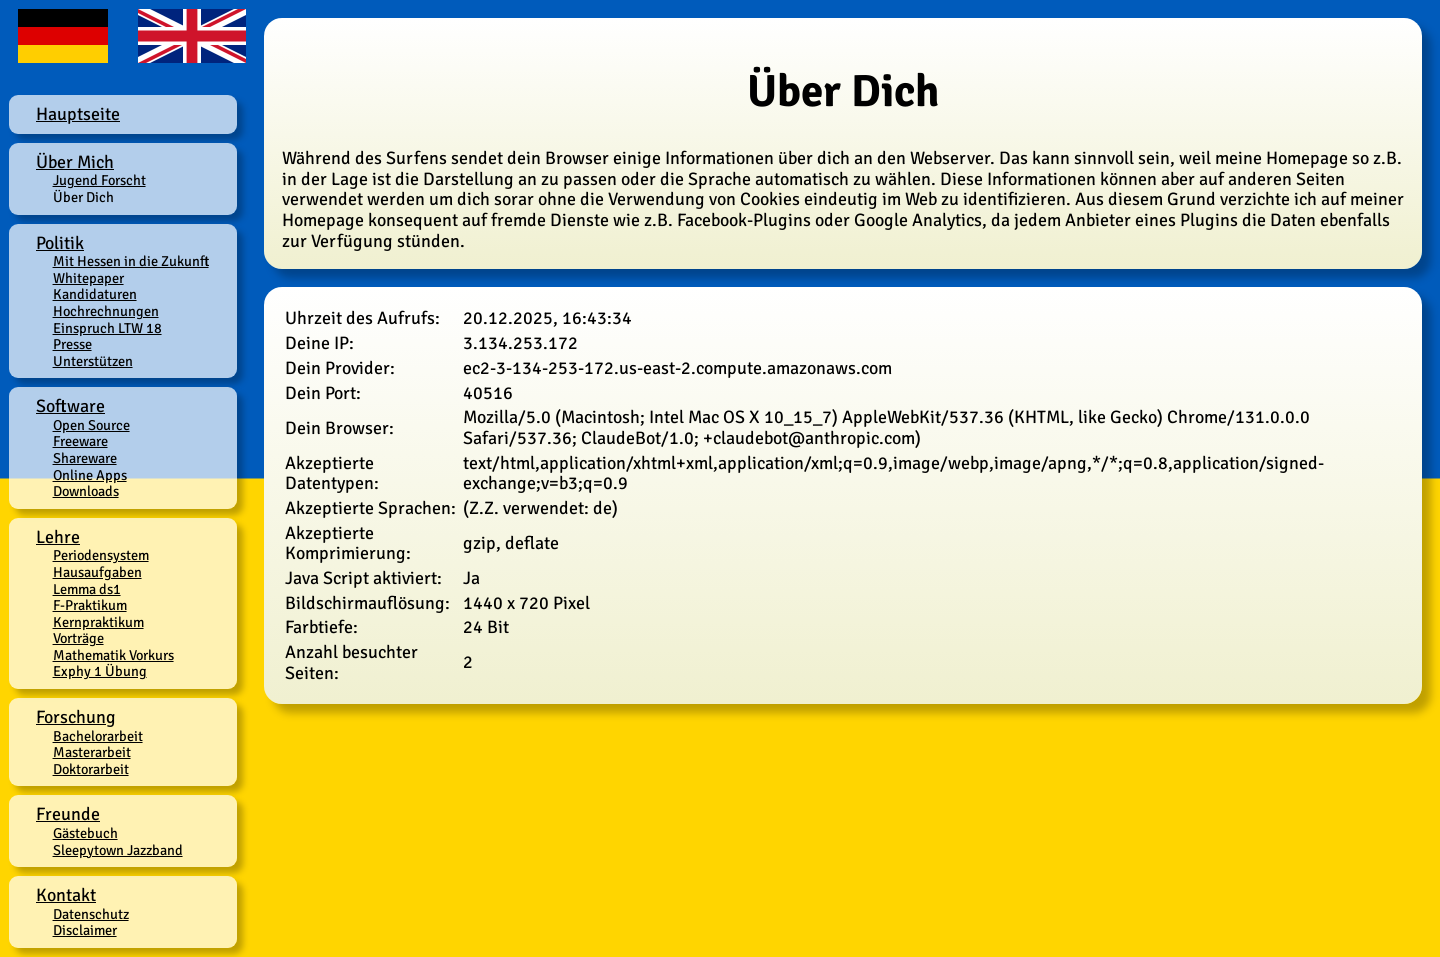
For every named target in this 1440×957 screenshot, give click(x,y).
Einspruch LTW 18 (107, 328)
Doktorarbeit (91, 769)
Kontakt (66, 895)
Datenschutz (91, 914)
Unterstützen (93, 361)
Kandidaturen (95, 294)
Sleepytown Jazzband (118, 850)
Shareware (85, 458)
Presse (72, 344)
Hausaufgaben (97, 572)
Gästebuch (85, 833)
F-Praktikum (90, 605)
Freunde (68, 814)
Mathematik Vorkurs (113, 655)
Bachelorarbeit (98, 736)
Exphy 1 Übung (100, 671)
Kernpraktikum (98, 622)
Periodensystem (101, 555)
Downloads (86, 491)
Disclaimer (85, 930)
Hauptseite (78, 114)
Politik (60, 243)
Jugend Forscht (99, 180)
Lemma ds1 (87, 589)
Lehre (58, 537)
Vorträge (78, 638)
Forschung (76, 717)
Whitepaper (88, 278)
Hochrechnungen (106, 311)
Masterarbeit (92, 752)
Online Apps (90, 475)
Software (70, 406)
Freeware (80, 441)
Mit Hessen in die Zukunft (131, 261)
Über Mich (75, 162)
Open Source (91, 425)
